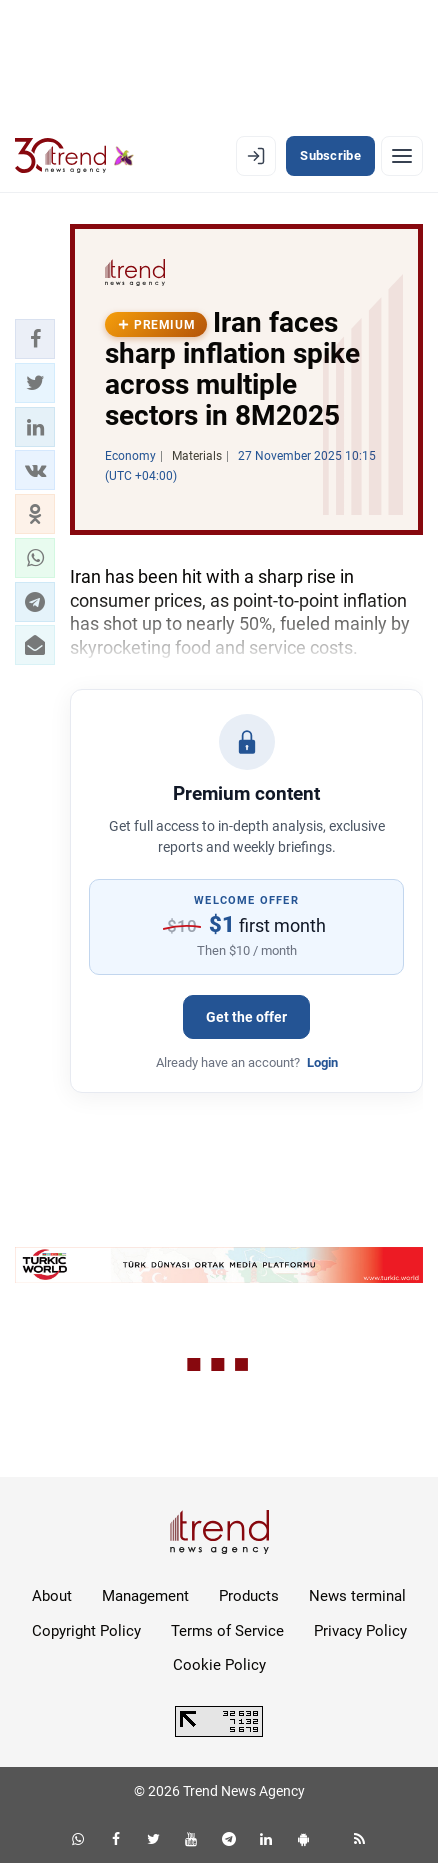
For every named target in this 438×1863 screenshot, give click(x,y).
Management (145, 1596)
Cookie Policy (219, 1665)
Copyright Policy (86, 1631)
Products (249, 1596)
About (52, 1596)
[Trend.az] (74, 156)
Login (322, 1062)
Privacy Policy (360, 1631)
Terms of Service (227, 1631)
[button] (35, 339)
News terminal (357, 1596)
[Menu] (402, 156)
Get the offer (246, 1017)
